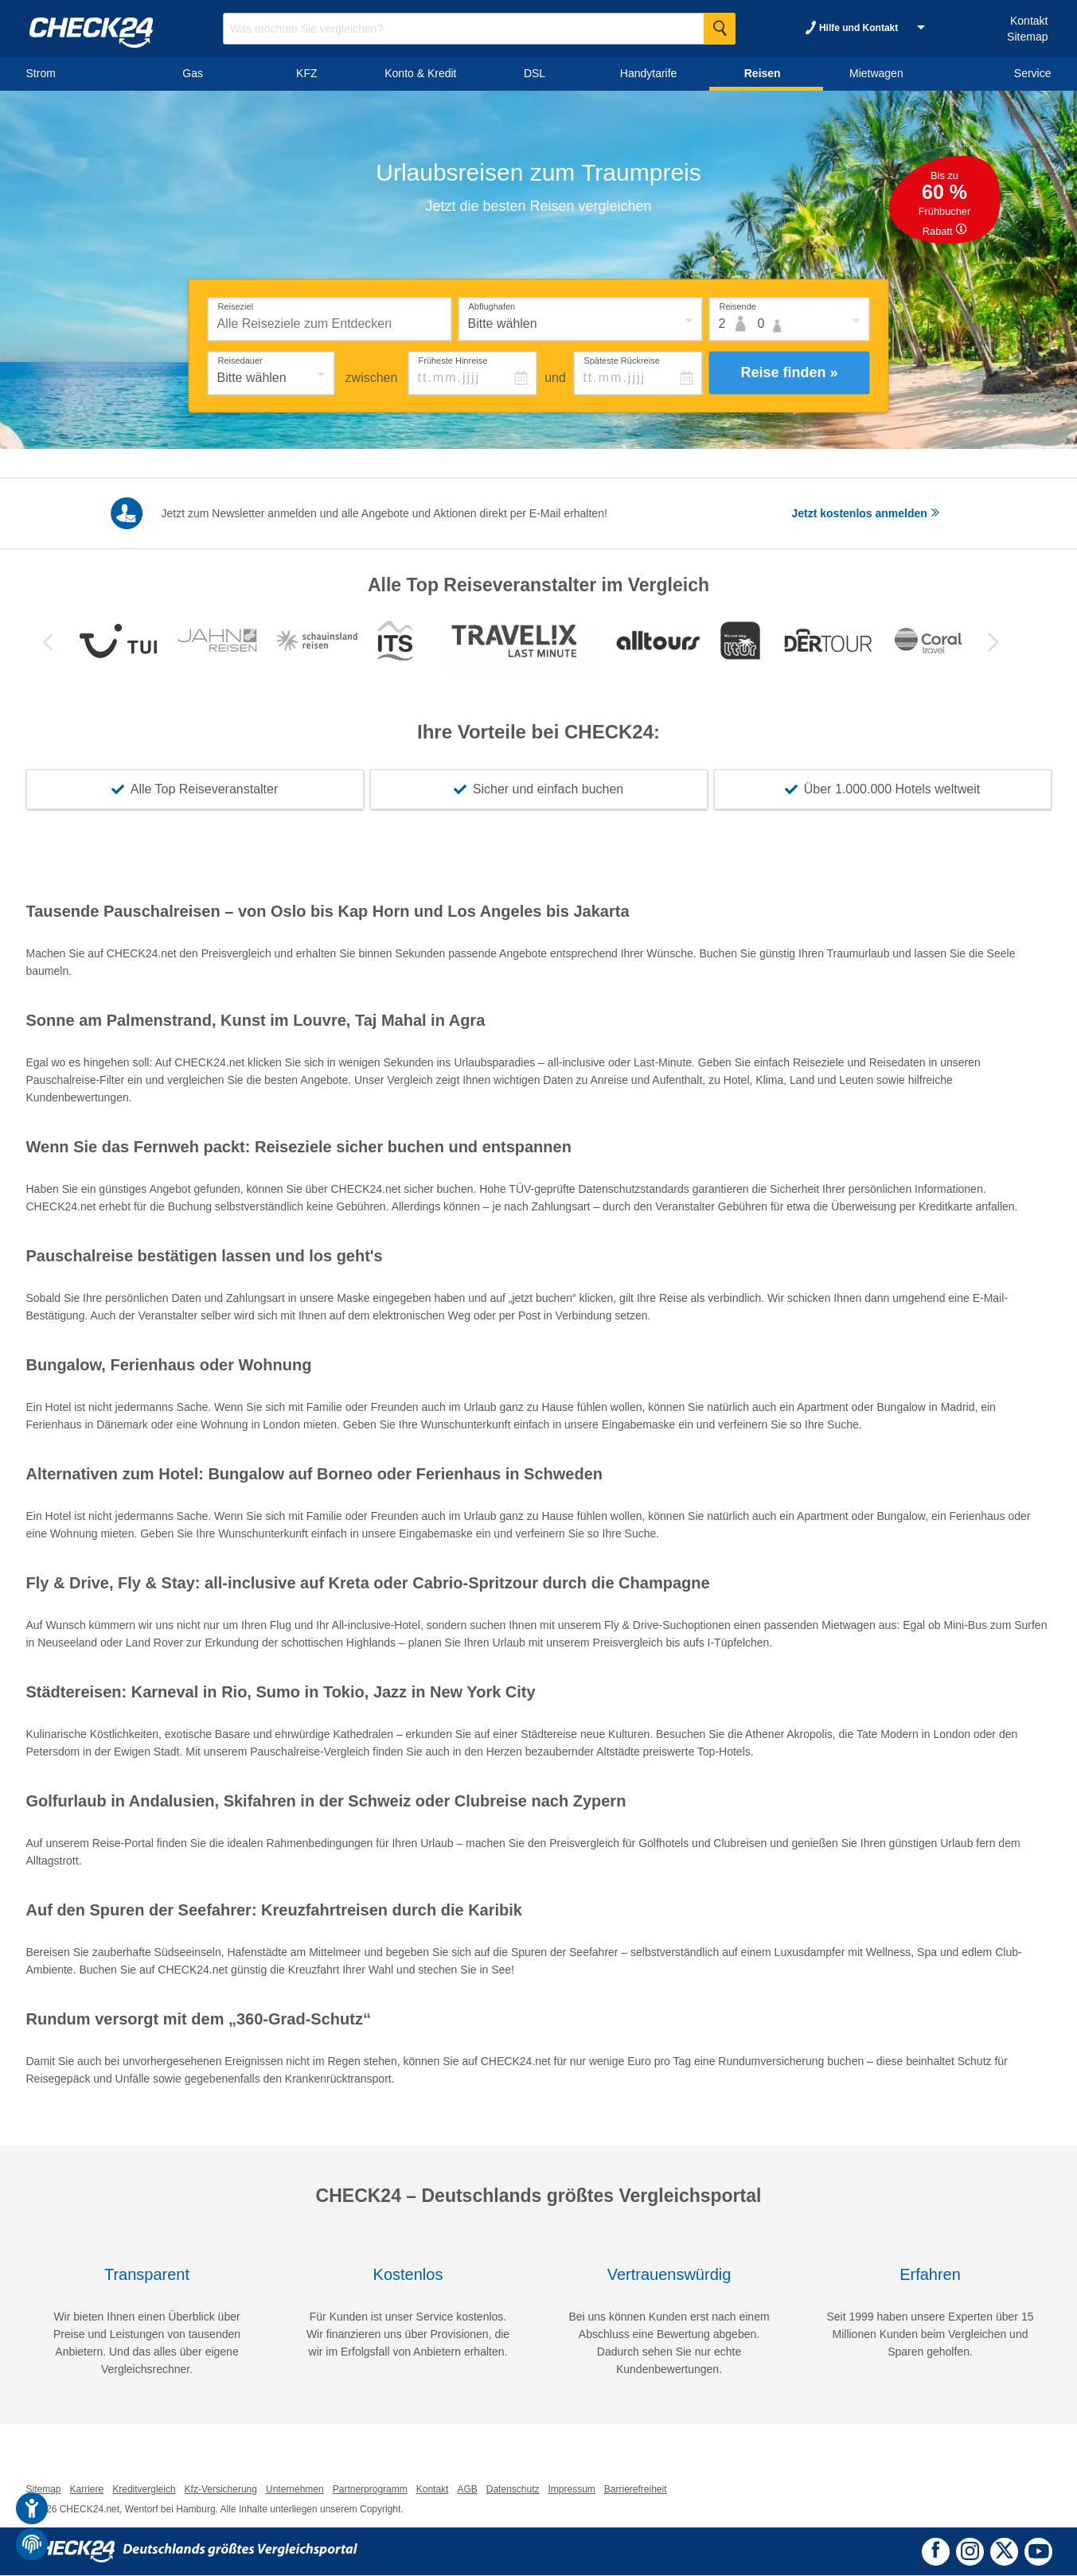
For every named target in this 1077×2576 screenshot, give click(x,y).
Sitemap (1027, 36)
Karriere (87, 2490)
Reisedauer (240, 359)
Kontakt (1029, 20)
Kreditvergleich (143, 2490)
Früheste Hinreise (453, 359)
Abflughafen (492, 305)
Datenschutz (513, 2490)
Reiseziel (236, 305)
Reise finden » (788, 372)
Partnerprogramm (370, 2490)
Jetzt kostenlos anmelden (866, 513)
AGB (467, 2490)
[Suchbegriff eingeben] (479, 29)
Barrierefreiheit (635, 2490)
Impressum (571, 2490)
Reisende (738, 305)
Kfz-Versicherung (221, 2490)
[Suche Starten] (720, 29)
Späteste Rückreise (621, 359)
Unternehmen (295, 2490)
